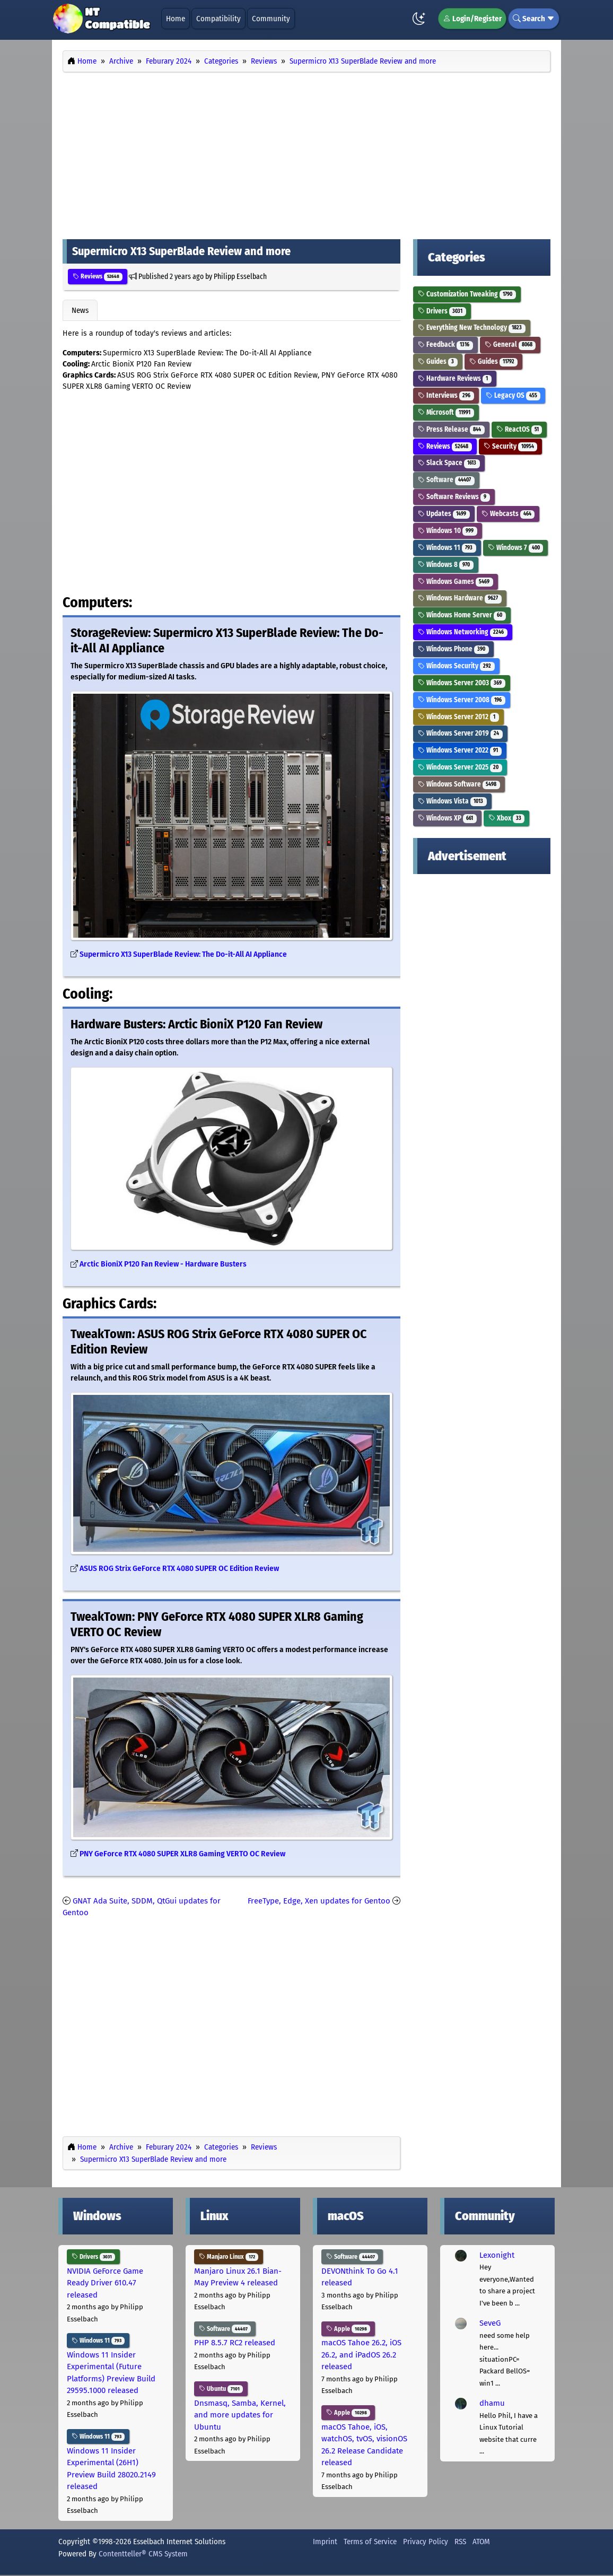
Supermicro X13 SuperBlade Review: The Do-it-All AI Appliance (183, 954)
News (80, 310)
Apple (348, 2329)
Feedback (445, 344)
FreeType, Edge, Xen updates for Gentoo (319, 1901)
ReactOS (519, 429)
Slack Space (449, 463)
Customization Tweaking (467, 294)
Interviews (446, 395)
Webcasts (508, 514)
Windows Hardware (460, 598)
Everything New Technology (472, 327)
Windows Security (456, 666)
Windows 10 (447, 531)
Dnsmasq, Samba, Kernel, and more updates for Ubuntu (240, 2415)
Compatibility (218, 18)
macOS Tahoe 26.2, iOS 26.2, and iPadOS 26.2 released (361, 2354)
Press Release (451, 429)
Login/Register (472, 18)
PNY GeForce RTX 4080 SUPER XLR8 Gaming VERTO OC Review (182, 1853)
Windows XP (447, 818)
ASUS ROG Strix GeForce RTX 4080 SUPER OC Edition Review (179, 1568)
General (510, 344)
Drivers (442, 311)
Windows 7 (516, 548)
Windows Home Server (462, 615)
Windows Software (459, 784)
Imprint (325, 2541)
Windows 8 (446, 565)
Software (446, 480)
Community (271, 18)
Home (175, 18)
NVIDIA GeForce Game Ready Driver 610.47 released (105, 2283)
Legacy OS (513, 395)
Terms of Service (370, 2541)
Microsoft (446, 412)
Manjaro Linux (228, 2256)
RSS (460, 2541)
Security (511, 446)
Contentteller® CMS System (143, 2553)
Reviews (97, 276)
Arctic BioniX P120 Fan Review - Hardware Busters (163, 1264)
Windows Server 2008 (461, 700)
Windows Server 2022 (460, 750)
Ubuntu (221, 2388)
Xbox (506, 818)
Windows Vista (452, 801)
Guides (438, 361)
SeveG (490, 2323)
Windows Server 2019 (460, 733)
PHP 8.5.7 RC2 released (234, 2342)
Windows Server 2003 (461, 683)
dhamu (492, 2403)
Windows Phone (453, 649)
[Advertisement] (306, 152)
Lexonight (496, 2255)
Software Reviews (454, 497)
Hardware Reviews (455, 378)
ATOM (481, 2541)
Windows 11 (447, 548)
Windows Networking (462, 632)
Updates (444, 514)
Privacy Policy (425, 2541)
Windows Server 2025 (460, 767)
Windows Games (455, 582)
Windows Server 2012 (458, 717)
